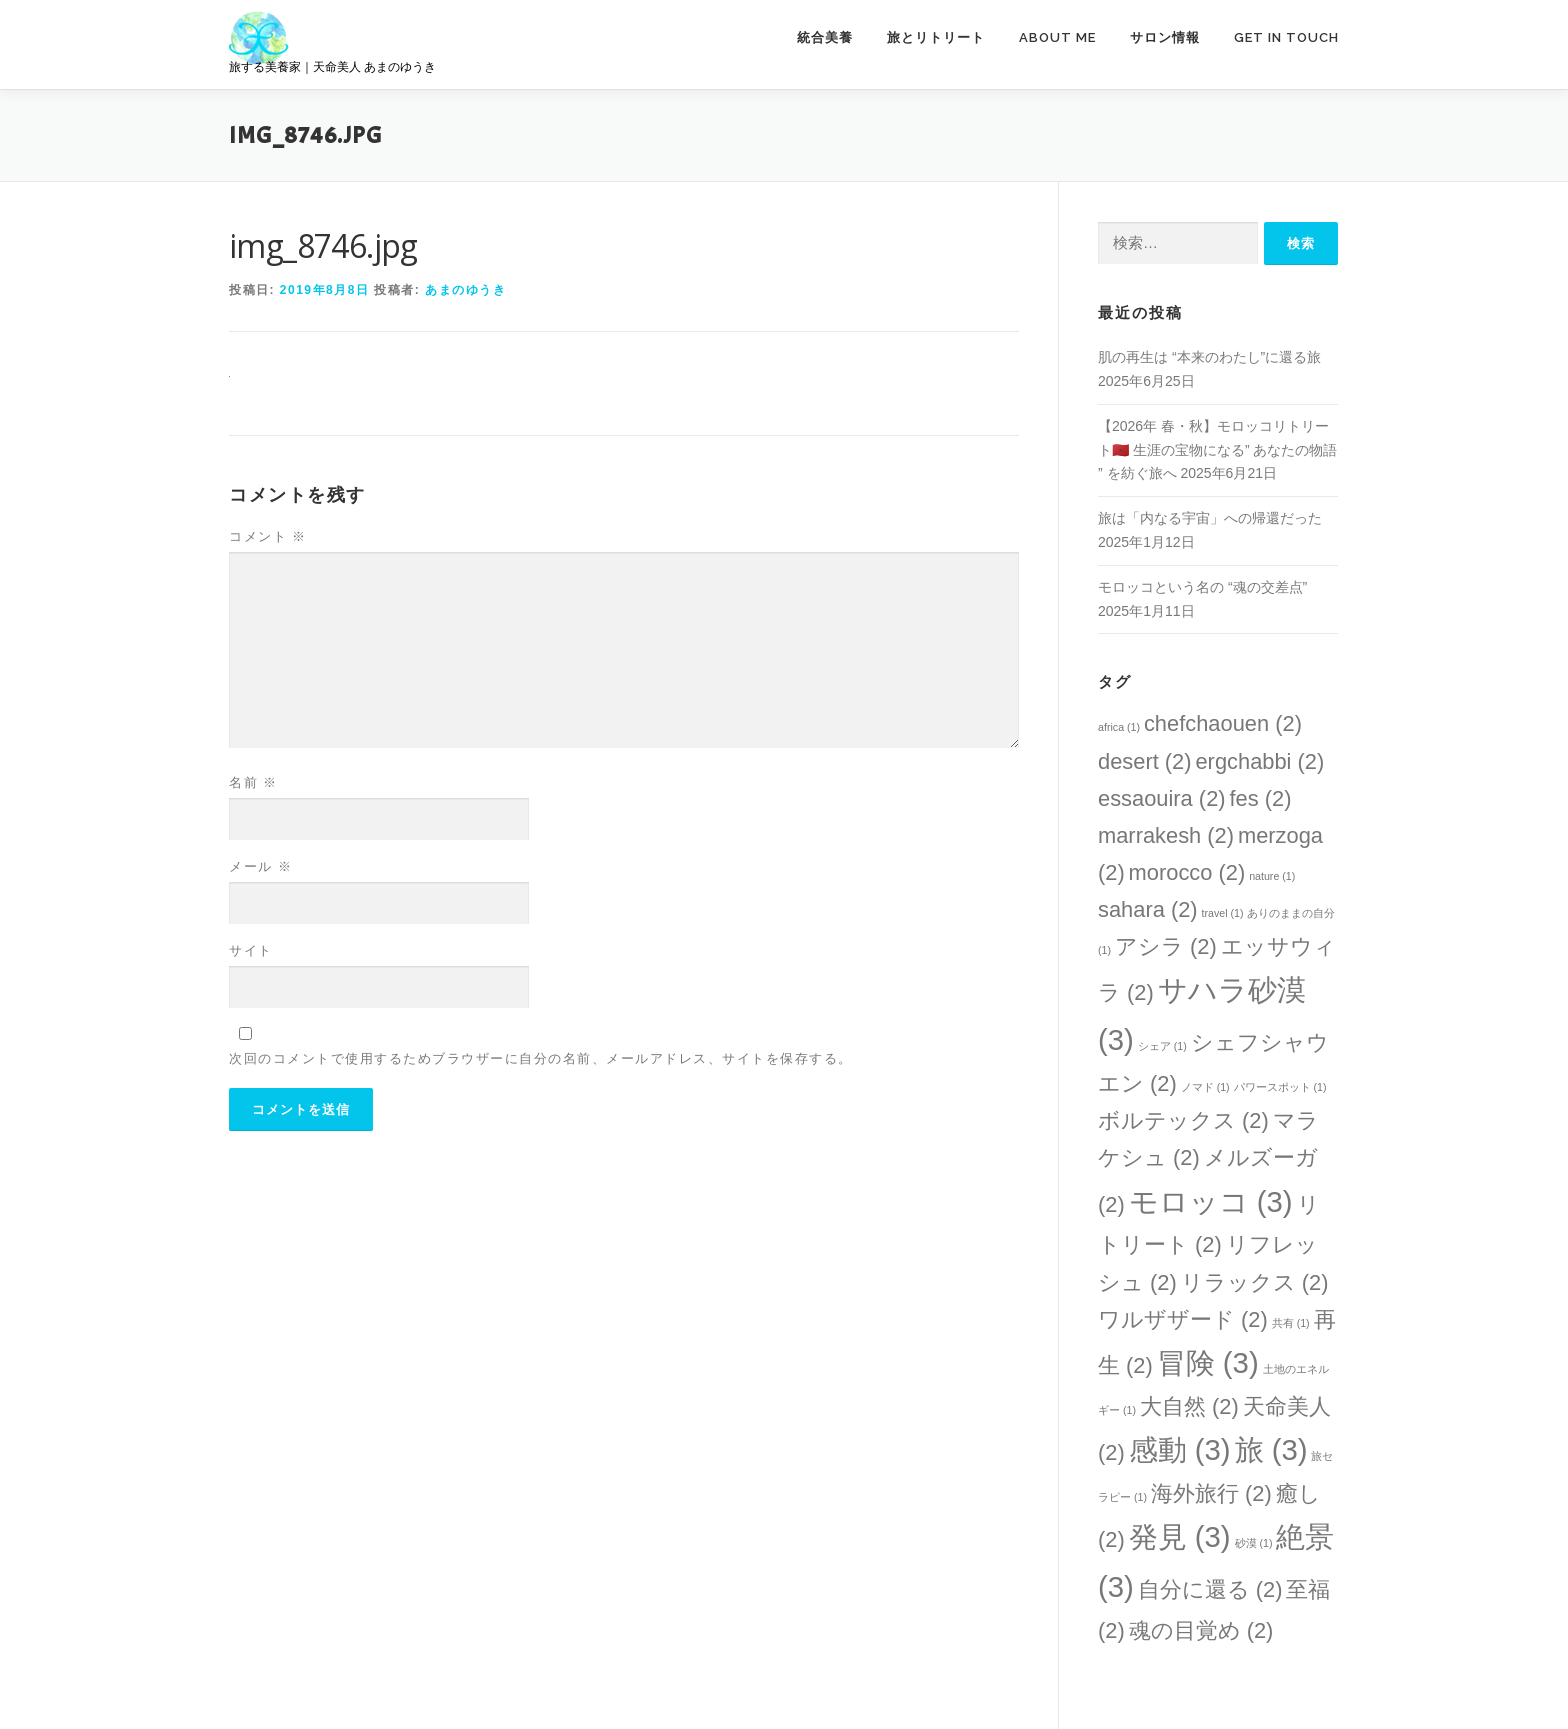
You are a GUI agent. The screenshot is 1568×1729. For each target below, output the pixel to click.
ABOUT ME (1057, 37)
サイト (251, 950)
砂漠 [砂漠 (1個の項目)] (1254, 1543)
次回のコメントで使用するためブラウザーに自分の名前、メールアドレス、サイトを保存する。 (541, 1058)
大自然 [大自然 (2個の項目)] (1189, 1406)
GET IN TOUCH (1286, 37)
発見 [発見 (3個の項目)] (1180, 1536)
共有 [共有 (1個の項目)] (1291, 1323)
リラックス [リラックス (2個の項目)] (1255, 1282)
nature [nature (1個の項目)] (1272, 876)
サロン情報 (1165, 37)
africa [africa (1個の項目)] (1119, 727)
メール (260, 866)
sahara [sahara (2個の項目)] (1148, 909)
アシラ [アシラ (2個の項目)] (1166, 946)
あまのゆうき (465, 290)
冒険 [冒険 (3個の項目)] (1208, 1362)
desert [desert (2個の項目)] (1145, 761)
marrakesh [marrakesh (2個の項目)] (1166, 835)
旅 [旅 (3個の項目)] (1271, 1449)
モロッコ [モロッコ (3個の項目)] (1211, 1201)
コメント (268, 536)
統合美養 (825, 37)
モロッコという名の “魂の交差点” (1202, 587)
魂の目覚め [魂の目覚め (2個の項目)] (1201, 1630)
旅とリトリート (936, 37)
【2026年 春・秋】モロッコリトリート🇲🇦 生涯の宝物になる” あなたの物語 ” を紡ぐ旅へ (1217, 450)
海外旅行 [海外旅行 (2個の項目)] (1211, 1493)
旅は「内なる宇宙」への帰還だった (1210, 518)
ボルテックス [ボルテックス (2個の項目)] (1183, 1120)
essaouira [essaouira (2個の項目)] (1162, 798)
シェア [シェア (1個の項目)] (1162, 1046)
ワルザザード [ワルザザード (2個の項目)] (1183, 1319)
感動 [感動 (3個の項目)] (1180, 1449)
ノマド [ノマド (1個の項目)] (1205, 1087)
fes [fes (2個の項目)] (1260, 798)
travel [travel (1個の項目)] (1223, 913)
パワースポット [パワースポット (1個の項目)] (1280, 1087)
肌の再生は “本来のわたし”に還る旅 (1209, 357)
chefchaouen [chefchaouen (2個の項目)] (1223, 723)
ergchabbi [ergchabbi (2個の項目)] (1259, 761)
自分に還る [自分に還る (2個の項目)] (1210, 1589)
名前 (253, 782)
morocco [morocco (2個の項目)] (1187, 872)
